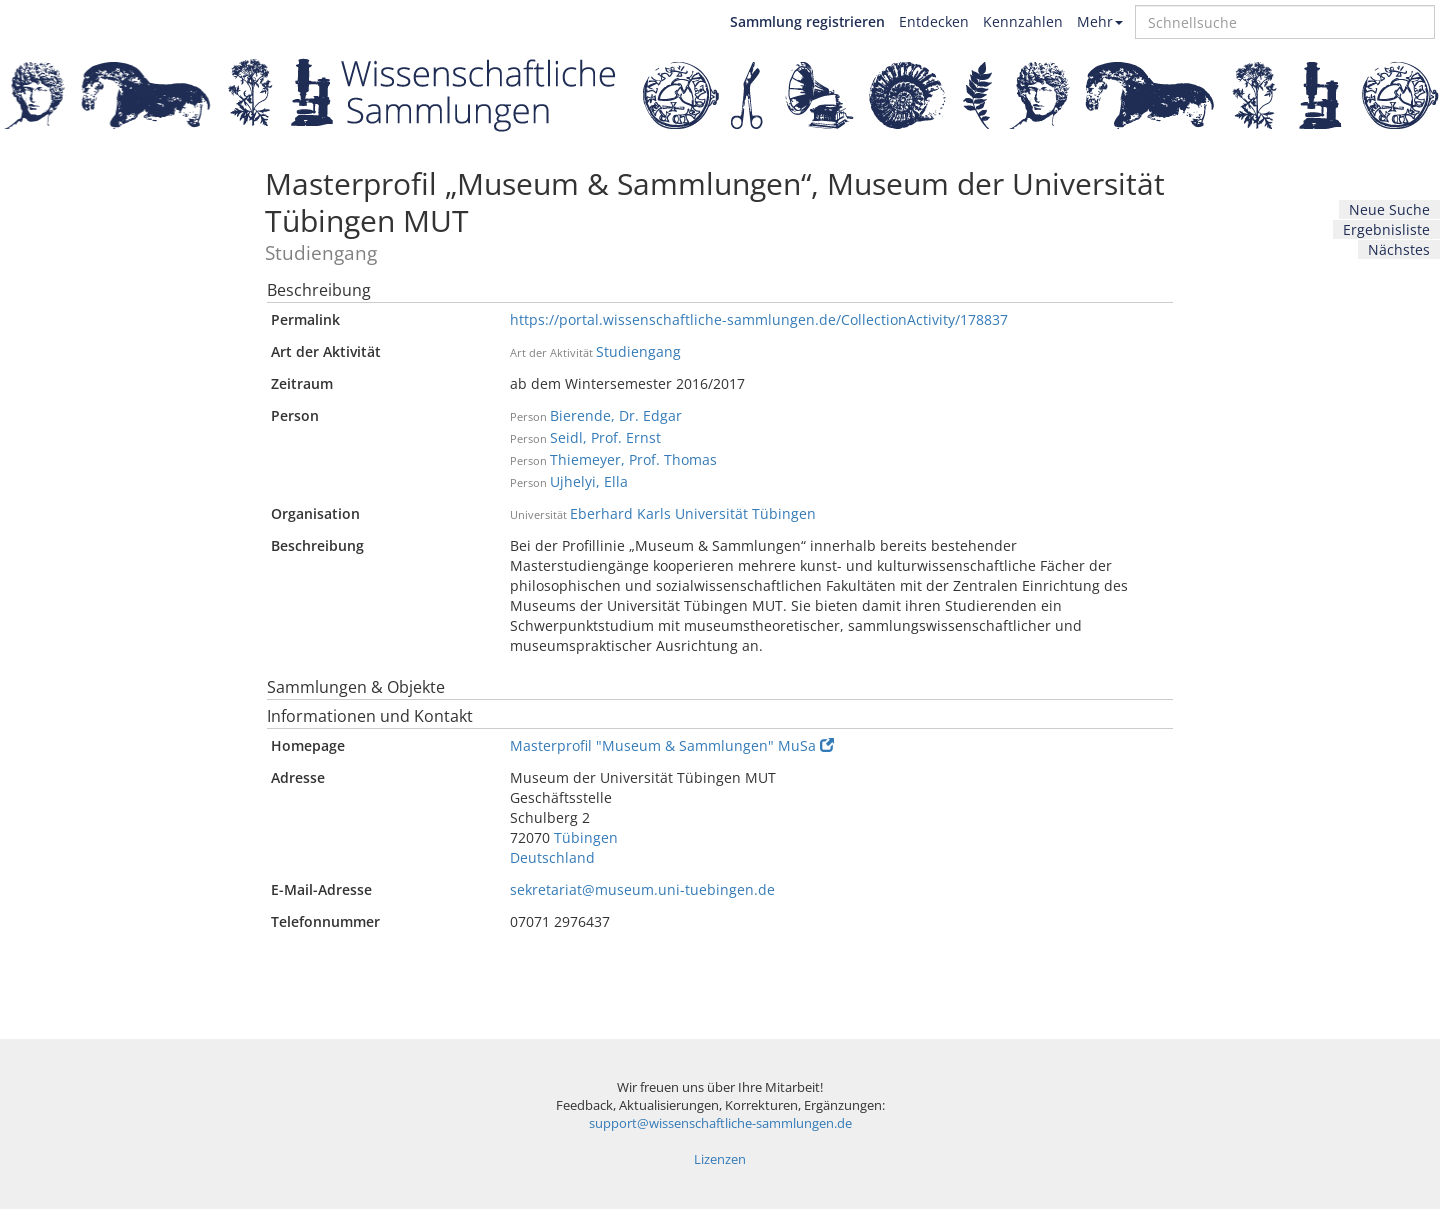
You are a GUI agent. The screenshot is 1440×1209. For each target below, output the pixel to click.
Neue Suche (1389, 209)
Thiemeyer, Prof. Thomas (633, 459)
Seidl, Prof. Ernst (605, 437)
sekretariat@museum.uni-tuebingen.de (642, 889)
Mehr (1100, 21)
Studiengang (638, 351)
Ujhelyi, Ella (589, 481)
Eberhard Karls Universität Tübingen (693, 513)
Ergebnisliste (1386, 229)
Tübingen (586, 837)
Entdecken (934, 21)
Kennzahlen (1023, 21)
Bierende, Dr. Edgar (616, 415)
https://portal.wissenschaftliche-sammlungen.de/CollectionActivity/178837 (759, 319)
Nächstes (1399, 249)
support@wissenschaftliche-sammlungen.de (720, 1123)
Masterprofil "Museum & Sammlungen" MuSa (672, 745)
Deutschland (552, 857)
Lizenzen (720, 1159)
